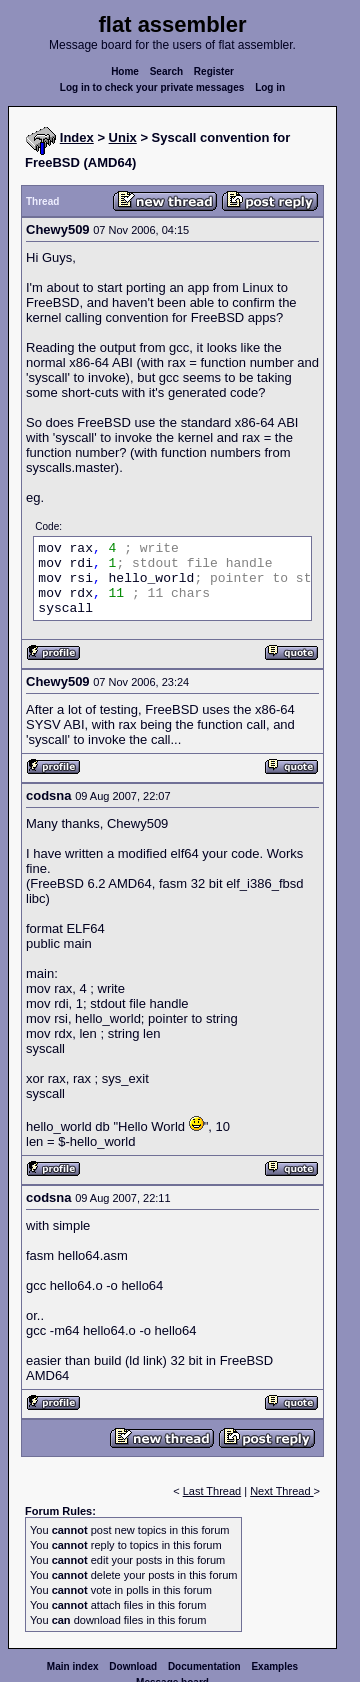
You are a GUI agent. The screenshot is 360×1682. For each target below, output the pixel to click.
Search (166, 71)
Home (125, 71)
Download (133, 1666)
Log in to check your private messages (152, 87)
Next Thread (281, 1491)
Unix (123, 137)
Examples (274, 1666)
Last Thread (212, 1491)
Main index (73, 1666)
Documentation (204, 1666)
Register (214, 71)
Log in (270, 87)
